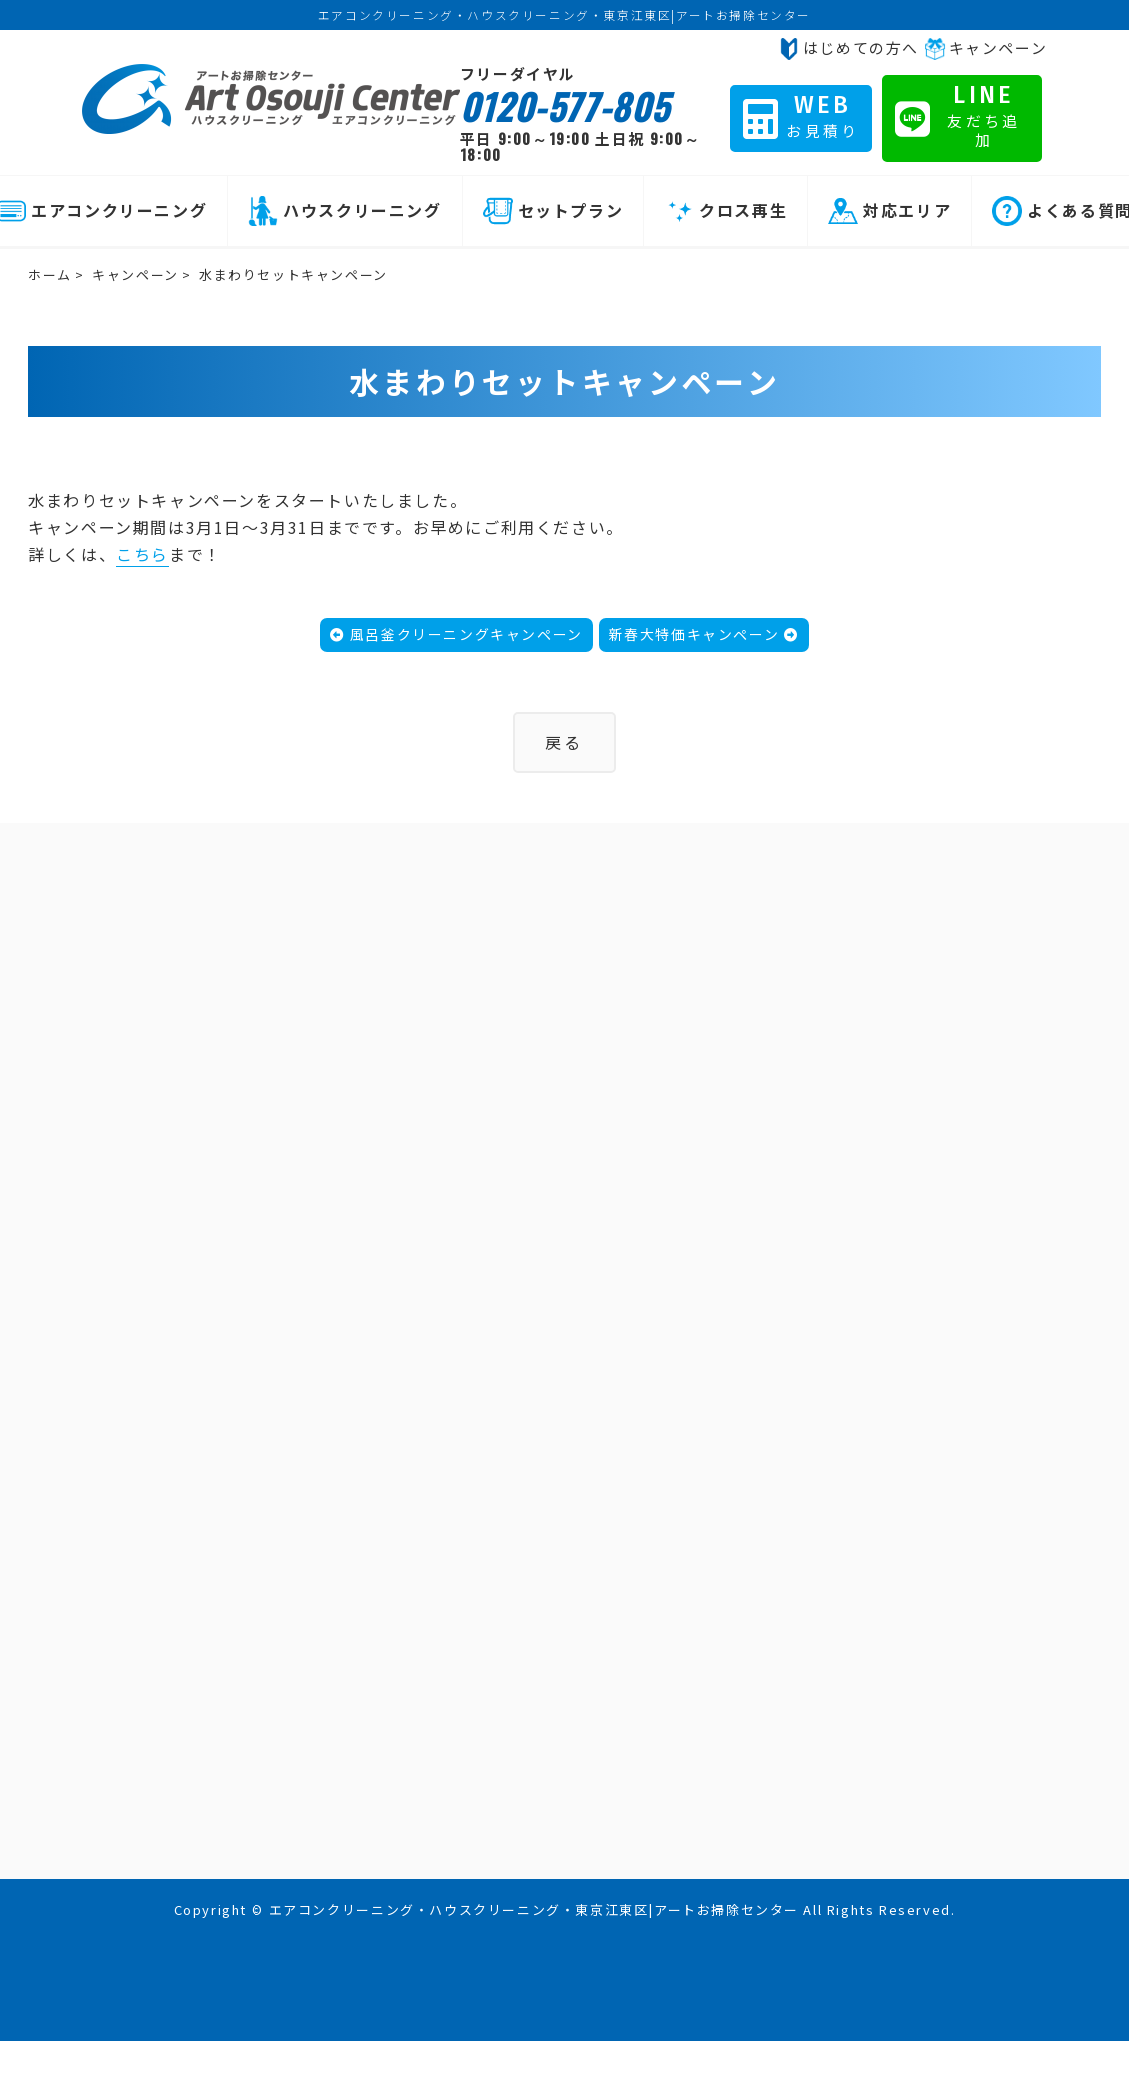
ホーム (50, 274)
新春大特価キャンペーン (704, 634)
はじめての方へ (848, 47)
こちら (142, 554)
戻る (564, 742)
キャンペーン (986, 47)
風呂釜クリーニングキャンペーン (456, 634)
